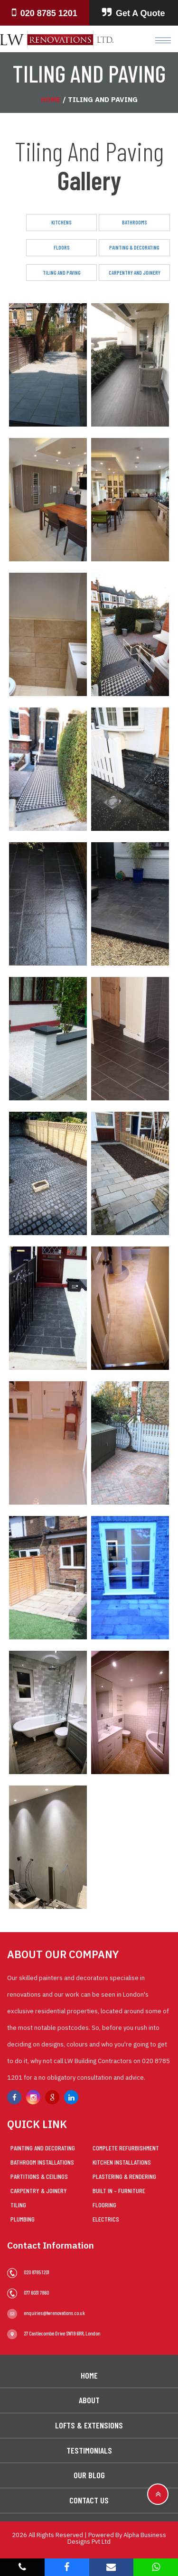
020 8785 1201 (44, 13)
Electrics (106, 2219)
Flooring (104, 2205)
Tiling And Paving (62, 273)
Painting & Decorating (134, 247)
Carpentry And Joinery (134, 273)
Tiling (18, 2205)
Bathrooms (134, 222)
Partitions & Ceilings (39, 2176)
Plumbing (22, 2219)
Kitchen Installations (122, 2162)
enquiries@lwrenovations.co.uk (46, 2313)
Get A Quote (133, 13)
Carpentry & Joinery (38, 2190)
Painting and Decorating (42, 2148)
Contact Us (89, 2500)
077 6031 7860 (28, 2292)
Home (51, 99)
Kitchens (61, 222)
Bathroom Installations (42, 2162)
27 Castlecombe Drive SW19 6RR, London (53, 2333)
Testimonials (89, 2450)
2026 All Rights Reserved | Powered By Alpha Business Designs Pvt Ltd (89, 2538)
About (89, 2400)
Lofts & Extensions (89, 2425)
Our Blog (89, 2475)
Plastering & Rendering (124, 2176)
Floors (62, 247)
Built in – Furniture (119, 2190)
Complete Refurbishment (126, 2148)
